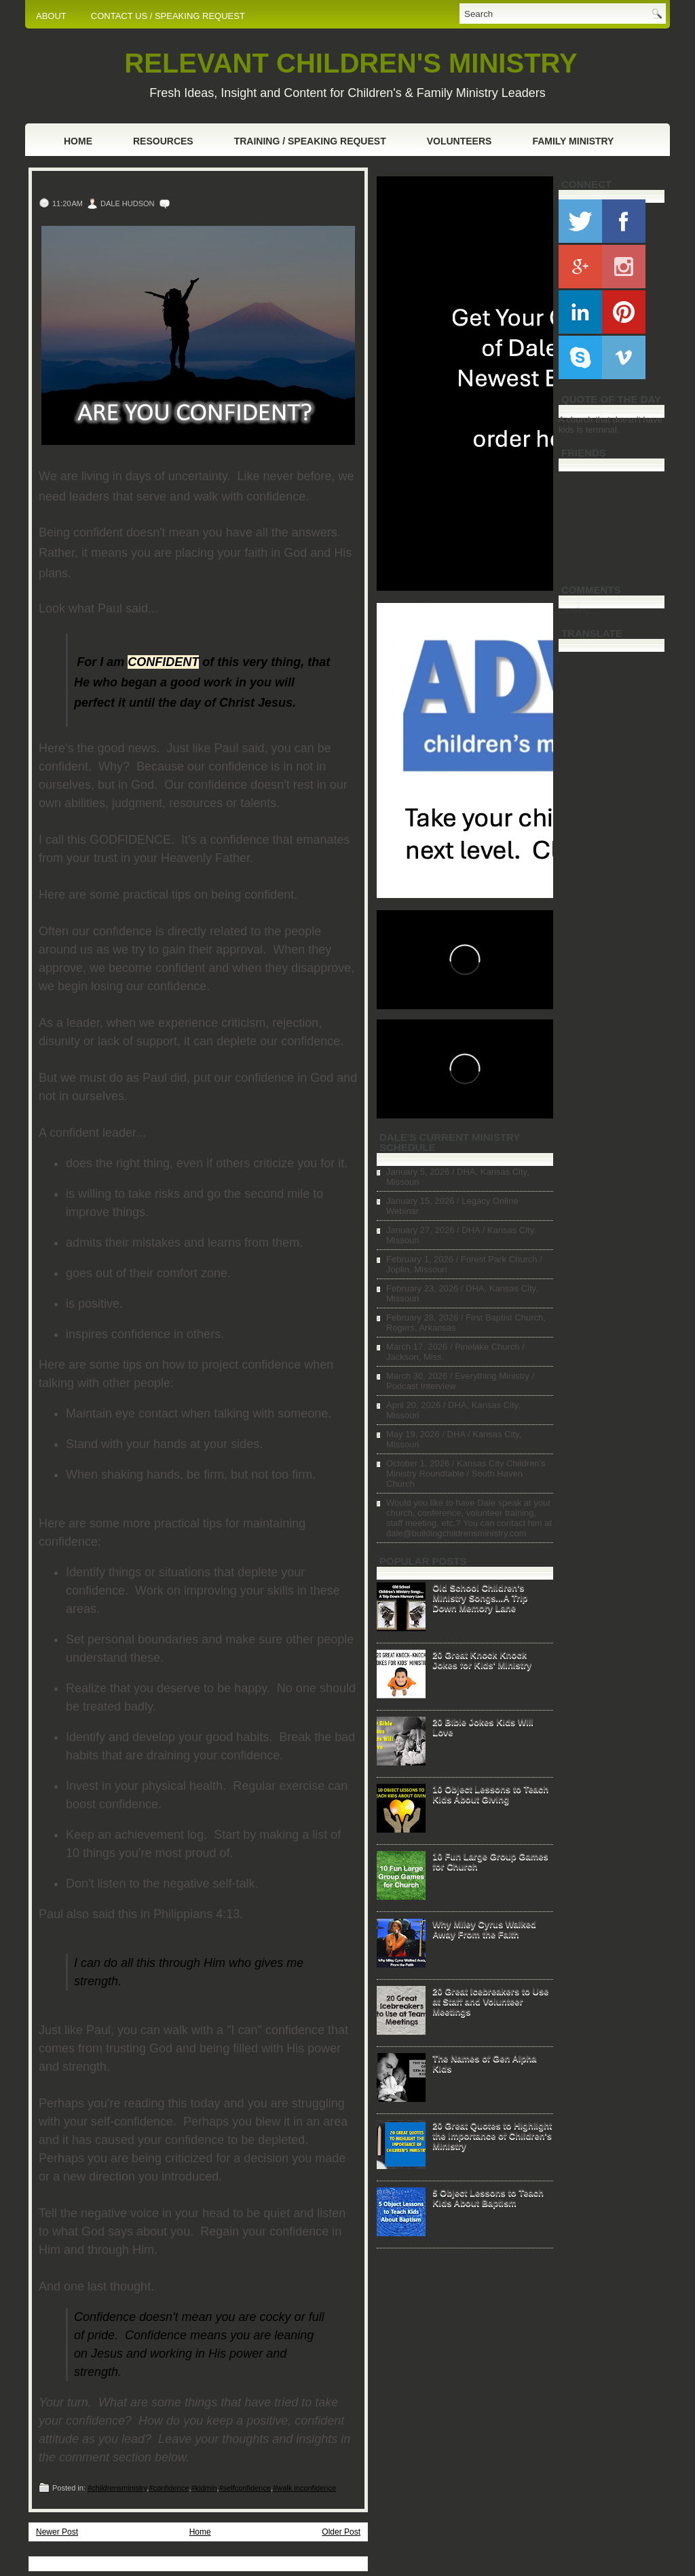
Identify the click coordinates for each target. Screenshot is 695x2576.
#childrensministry (117, 2488)
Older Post (341, 2532)
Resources (163, 141)
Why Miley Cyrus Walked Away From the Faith (484, 1929)
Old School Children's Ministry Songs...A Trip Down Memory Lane (479, 1597)
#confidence (169, 2488)
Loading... (578, 610)
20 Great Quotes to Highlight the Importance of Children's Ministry (492, 2135)
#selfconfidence (245, 2488)
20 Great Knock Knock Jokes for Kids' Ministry (481, 1660)
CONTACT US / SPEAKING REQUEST (168, 16)
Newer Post (57, 2532)
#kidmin (204, 2488)
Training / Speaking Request (310, 141)
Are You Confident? (107, 185)
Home (78, 141)
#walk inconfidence (304, 2488)
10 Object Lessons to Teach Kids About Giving (490, 1794)
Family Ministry (573, 141)
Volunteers (459, 141)
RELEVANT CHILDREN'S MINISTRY (350, 63)
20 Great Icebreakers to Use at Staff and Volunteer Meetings (490, 2001)
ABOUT (51, 16)
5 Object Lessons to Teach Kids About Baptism (488, 2197)
